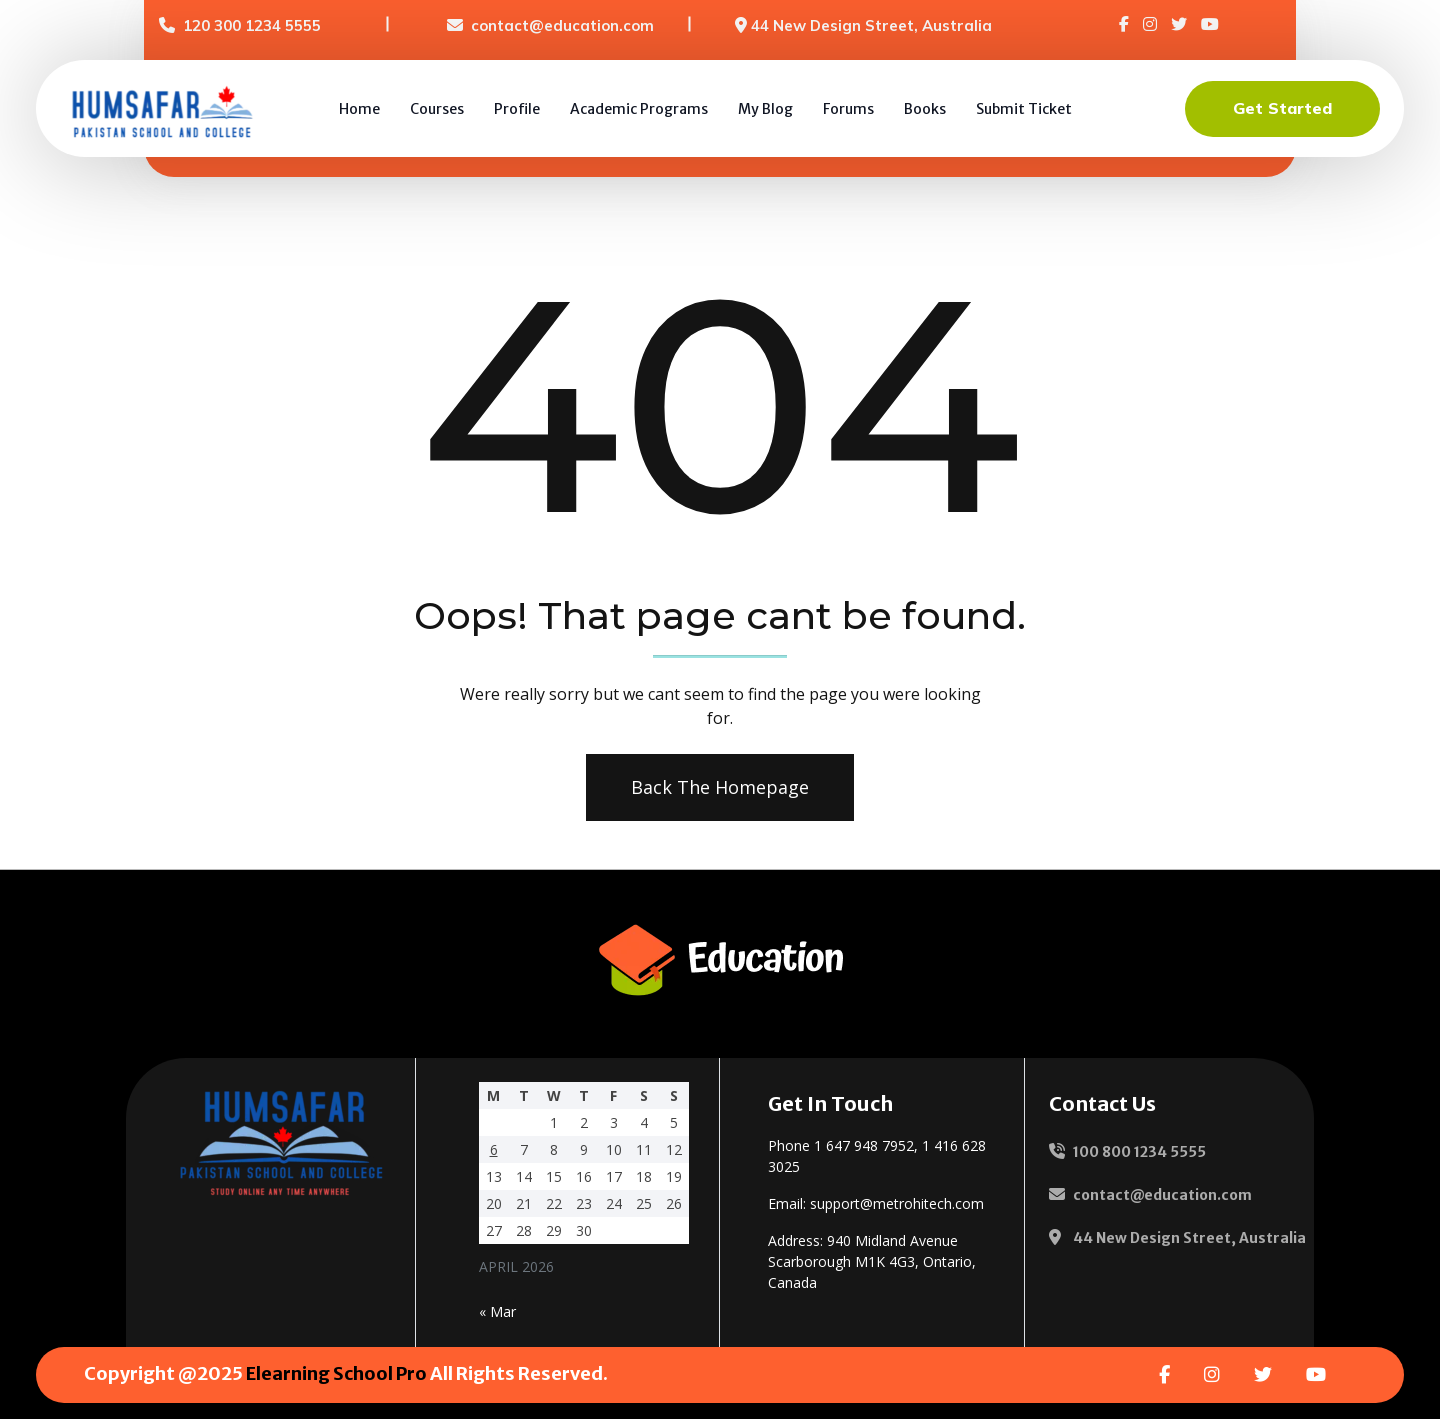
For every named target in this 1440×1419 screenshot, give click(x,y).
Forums (848, 109)
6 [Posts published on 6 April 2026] (494, 1149)
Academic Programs (639, 109)
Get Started (1282, 108)
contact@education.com (562, 25)
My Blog (765, 109)
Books (925, 109)
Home (359, 109)
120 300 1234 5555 (252, 25)
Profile (517, 109)
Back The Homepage (716, 787)
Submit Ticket (1024, 109)
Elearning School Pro (336, 1373)
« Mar (497, 1311)
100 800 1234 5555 (1139, 1152)
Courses (437, 109)
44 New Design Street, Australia (871, 25)
